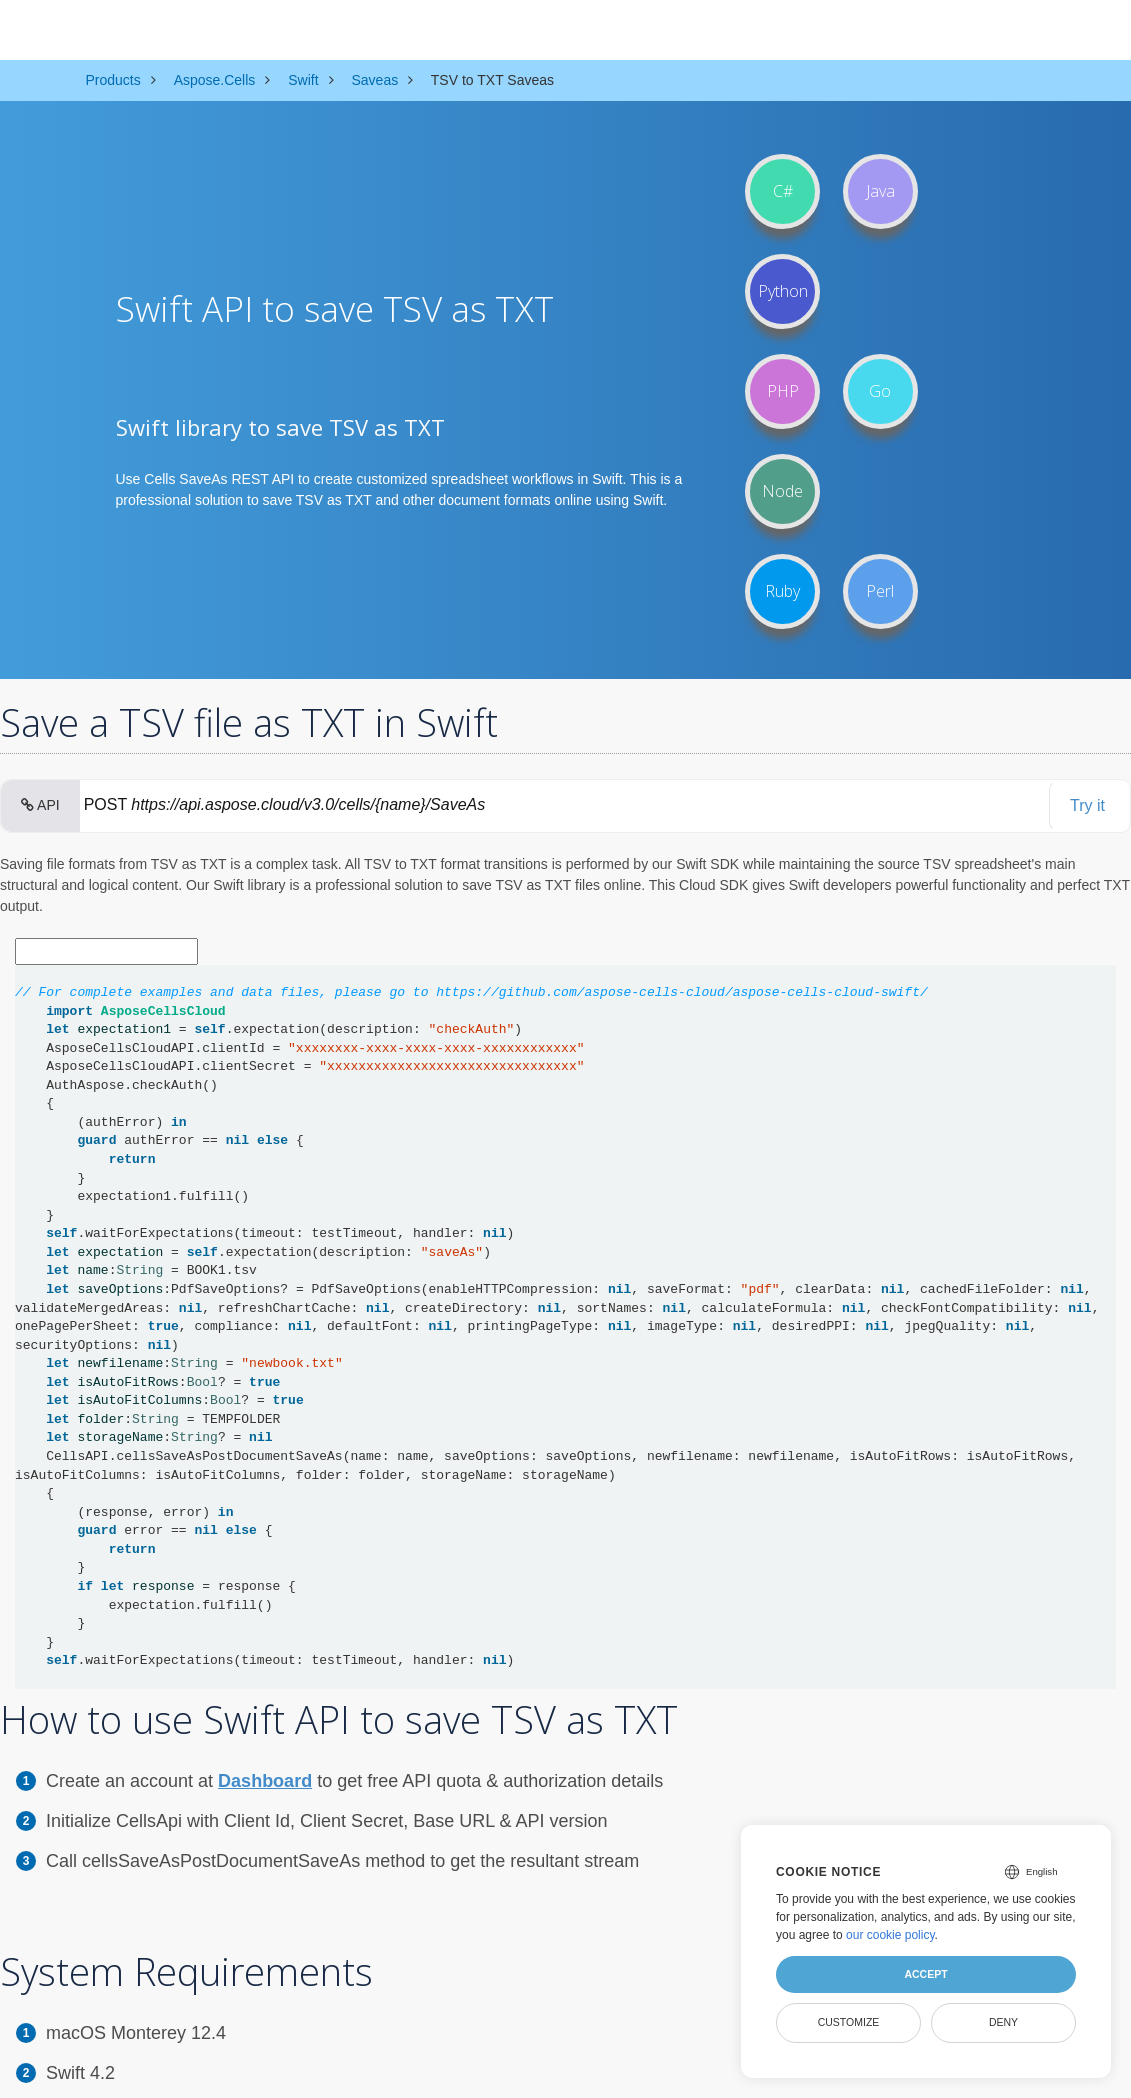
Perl (880, 591)
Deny (1003, 2022)
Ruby (782, 591)
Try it (1087, 805)
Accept (925, 1974)
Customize (849, 2022)
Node (782, 491)
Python (783, 291)
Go (880, 391)
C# (783, 191)
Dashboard (265, 1781)
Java (880, 191)
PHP (783, 391)
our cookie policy (890, 1935)
